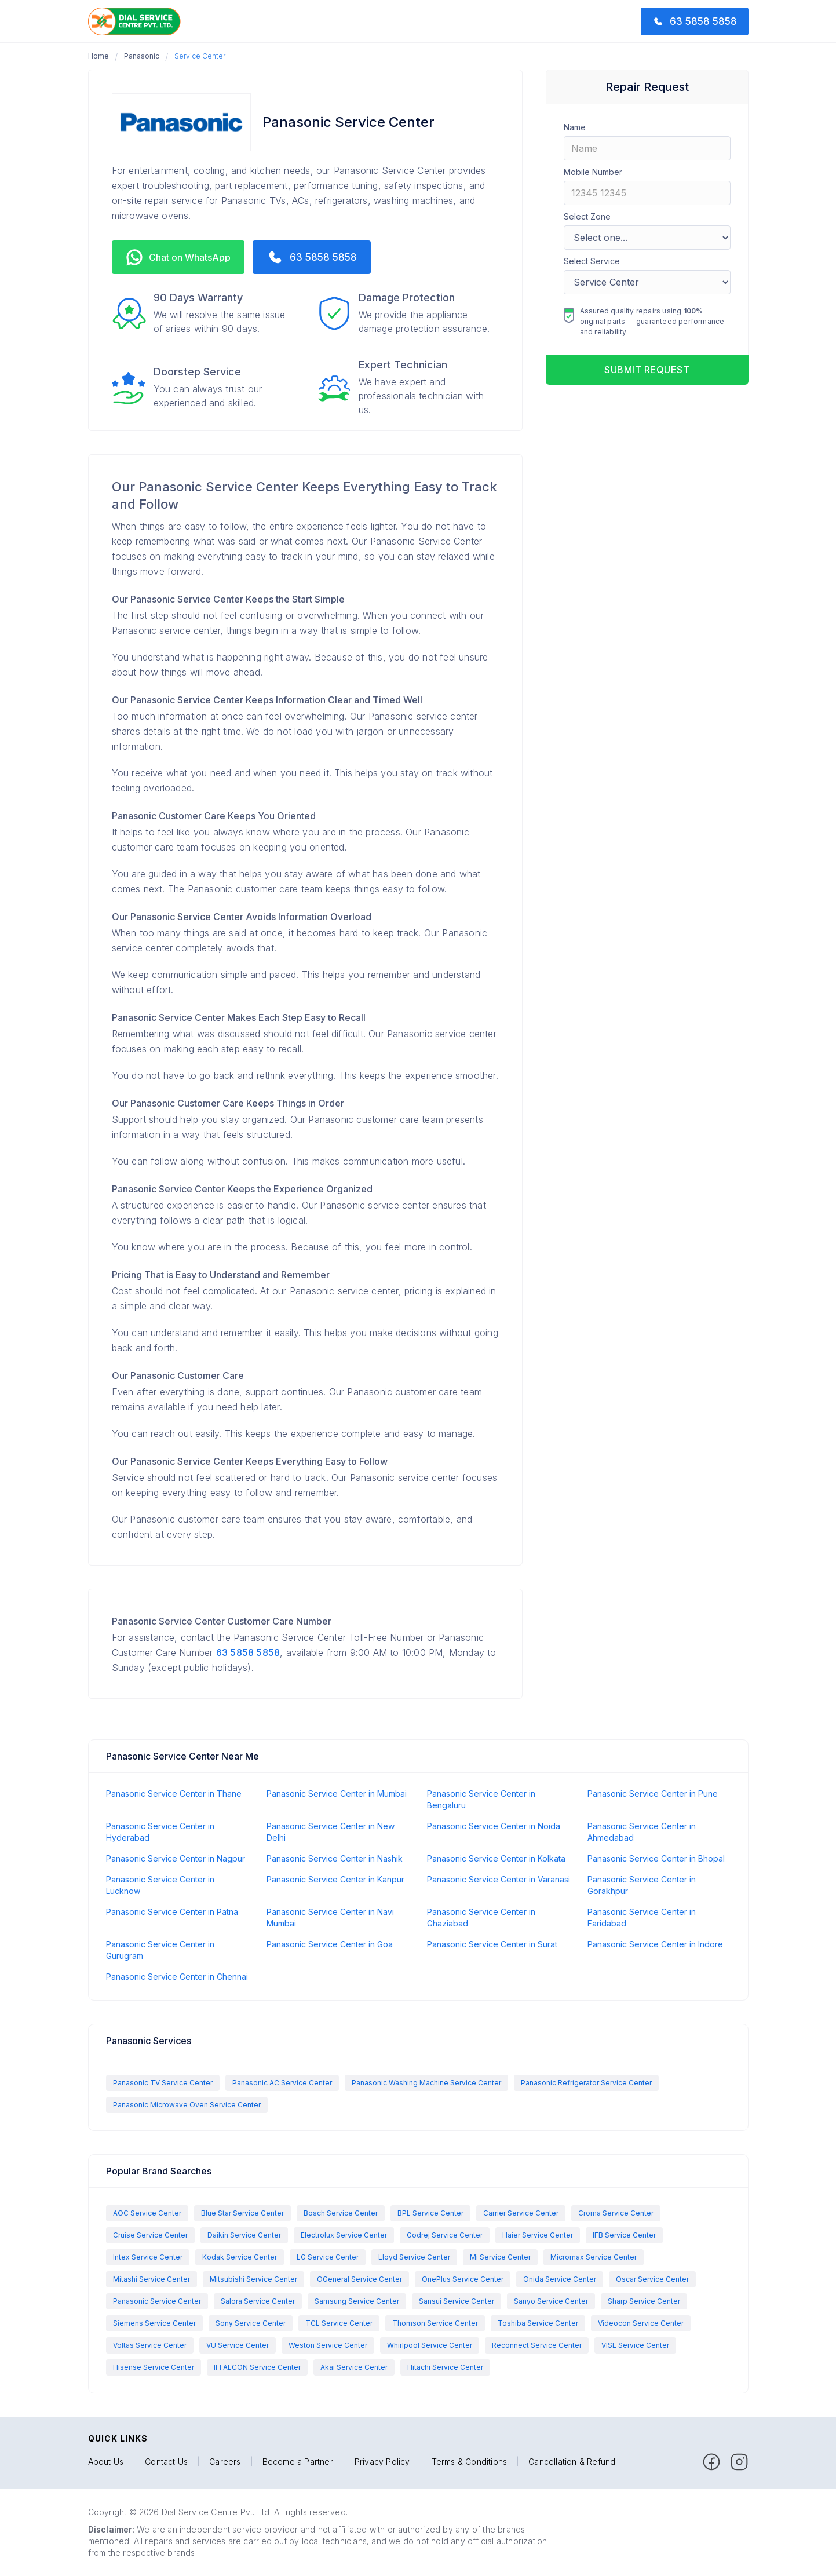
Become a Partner (297, 2461)
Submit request (646, 369)
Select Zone (587, 216)
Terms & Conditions (470, 2461)
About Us (106, 2461)
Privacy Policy (382, 2461)
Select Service (592, 261)
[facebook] (711, 2462)
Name (575, 127)
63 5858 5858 (248, 1652)
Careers (224, 2461)
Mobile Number (593, 172)
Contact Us (166, 2461)
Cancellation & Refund (571, 2461)
